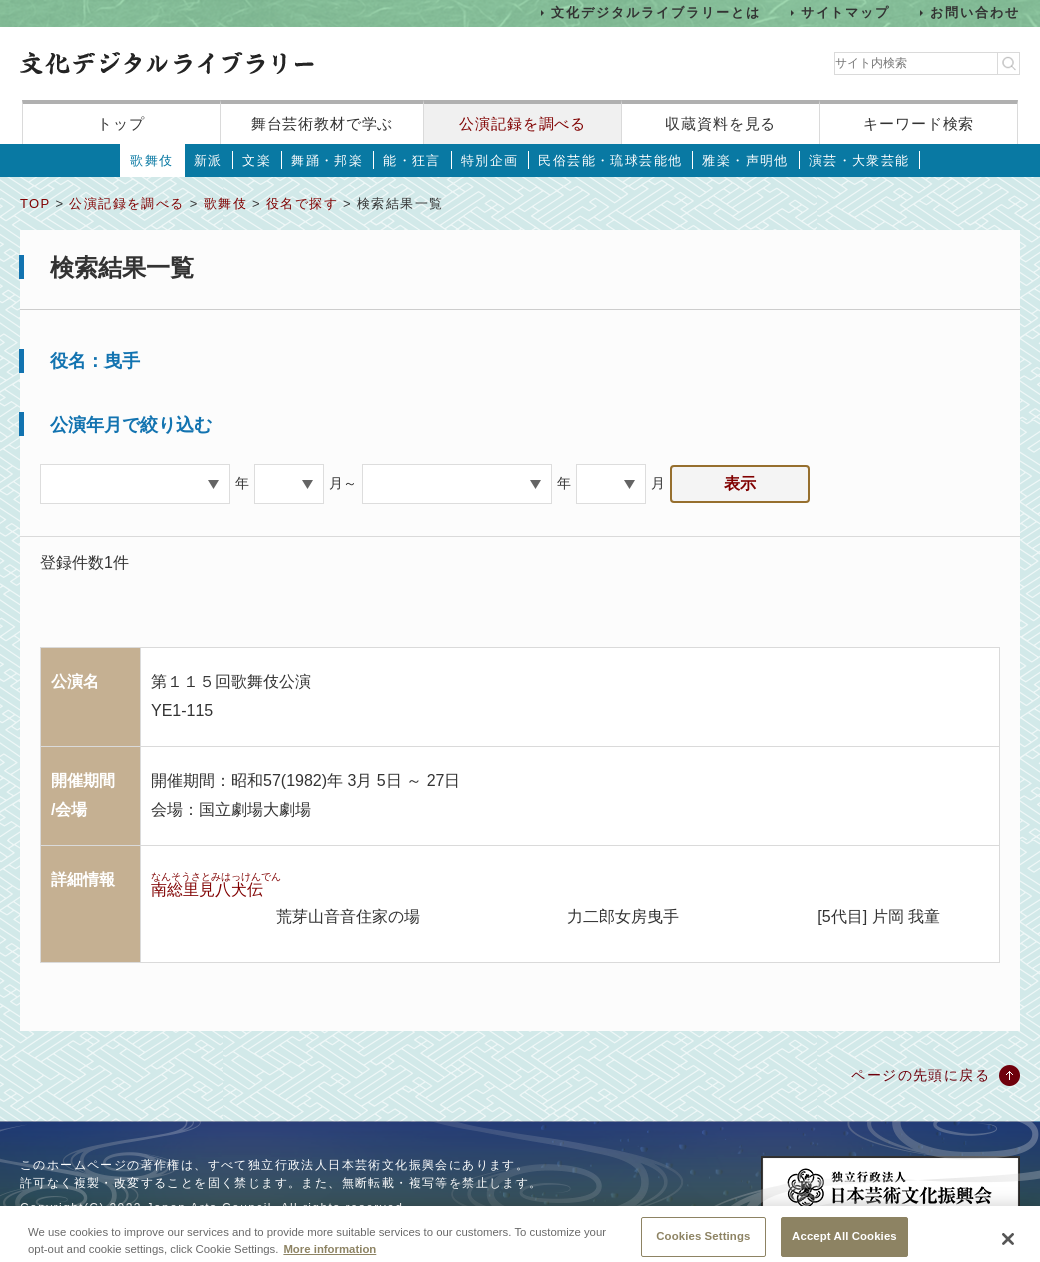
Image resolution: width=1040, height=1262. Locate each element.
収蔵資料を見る (720, 123)
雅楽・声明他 (745, 160)
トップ (121, 123)
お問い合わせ (975, 12)
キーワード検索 (918, 123)
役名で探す (302, 203)
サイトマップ (846, 12)
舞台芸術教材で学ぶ (322, 123)
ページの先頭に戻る (920, 1075)
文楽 (256, 160)
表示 (740, 483)
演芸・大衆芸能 (859, 160)
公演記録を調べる (522, 123)
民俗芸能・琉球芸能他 (610, 160)
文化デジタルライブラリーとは (655, 12)
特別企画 (490, 160)
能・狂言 (412, 160)
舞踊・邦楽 (327, 160)
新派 (208, 160)
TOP (35, 203)
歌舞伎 (151, 160)
